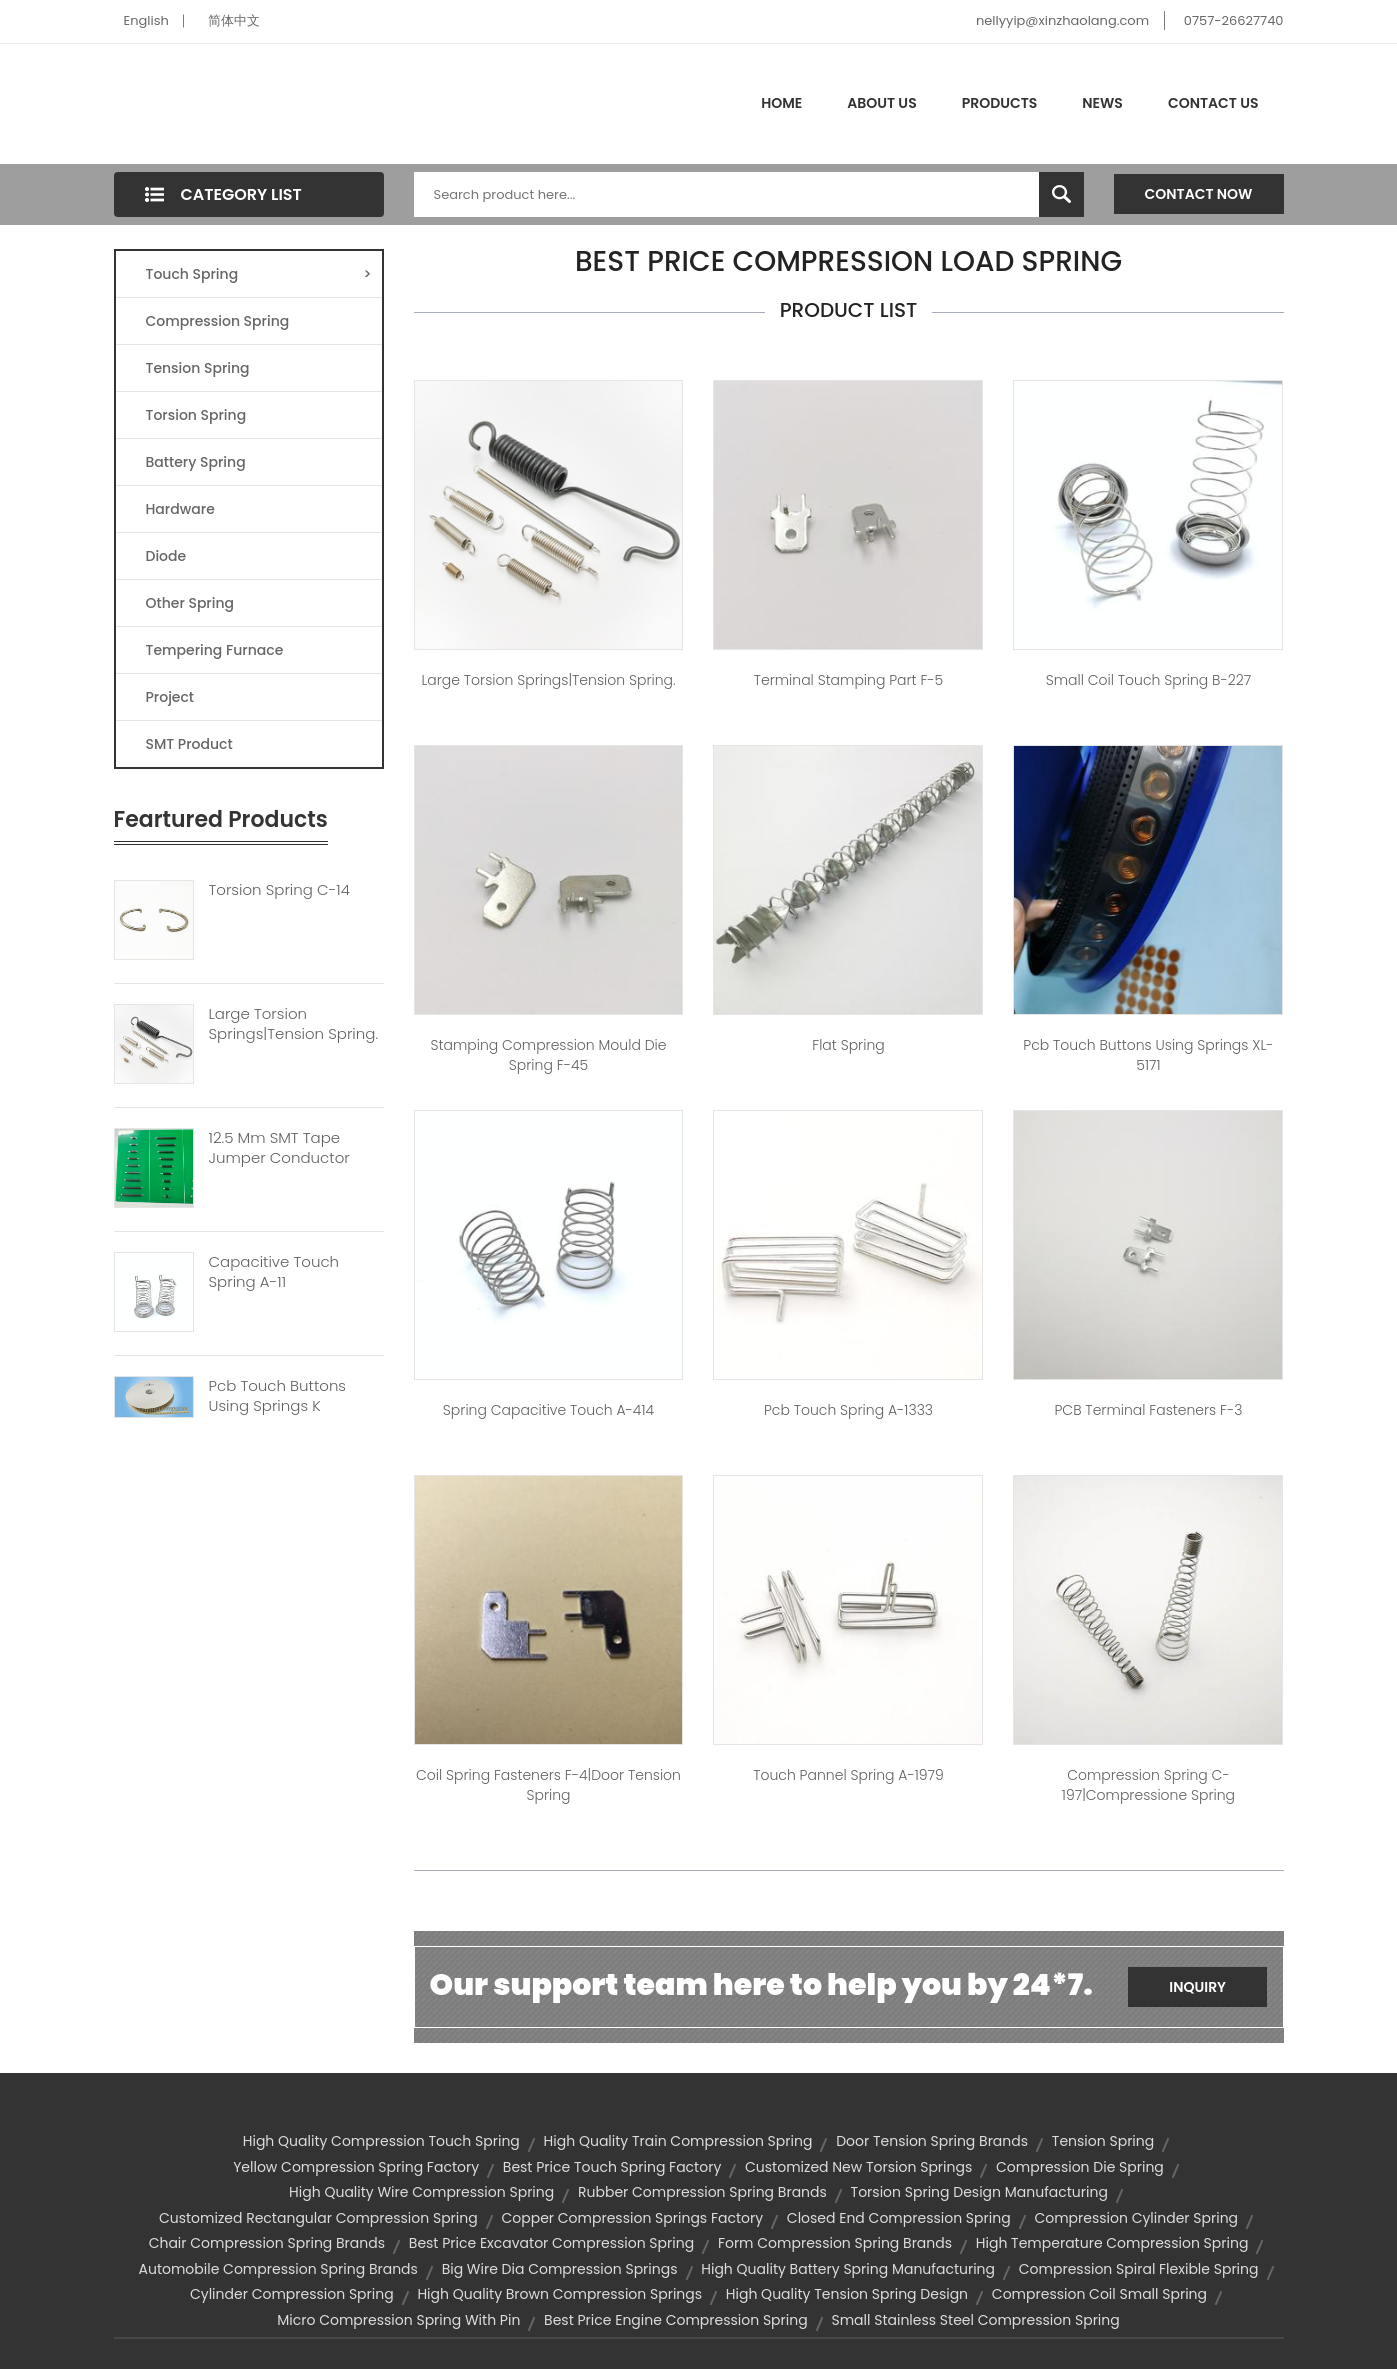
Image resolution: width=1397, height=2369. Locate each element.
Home (781, 103)
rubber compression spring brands (702, 2192)
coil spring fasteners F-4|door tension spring (548, 1785)
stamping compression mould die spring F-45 (549, 1055)
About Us (881, 103)
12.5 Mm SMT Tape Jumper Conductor (279, 1148)
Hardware (180, 509)
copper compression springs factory (632, 2218)
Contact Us (1213, 103)
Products (1000, 103)
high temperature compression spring (1112, 2243)
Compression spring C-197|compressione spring (1148, 1785)
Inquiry (1197, 1987)
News (1102, 103)
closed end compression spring (899, 2218)
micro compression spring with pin (398, 2320)
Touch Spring (259, 274)
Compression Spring (218, 321)
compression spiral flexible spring (1139, 2269)
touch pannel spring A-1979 (848, 1775)
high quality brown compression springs (559, 2294)
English (146, 20)
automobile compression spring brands (278, 2269)
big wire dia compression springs (560, 2269)
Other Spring (190, 603)
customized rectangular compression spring (318, 2218)
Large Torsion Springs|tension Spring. (294, 1024)
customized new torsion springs (858, 2167)
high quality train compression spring (678, 2141)
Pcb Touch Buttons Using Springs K (278, 1396)
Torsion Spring (196, 415)
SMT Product (189, 744)
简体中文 (234, 20)
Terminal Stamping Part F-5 (849, 680)
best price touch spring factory (612, 2167)
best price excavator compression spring (551, 2243)
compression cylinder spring (1136, 2218)
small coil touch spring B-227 (1148, 680)
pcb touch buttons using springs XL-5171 (1148, 1055)
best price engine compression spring (676, 2320)
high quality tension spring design (847, 2294)
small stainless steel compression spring (975, 2320)
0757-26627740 (1234, 20)
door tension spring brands (932, 2141)
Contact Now (1199, 194)
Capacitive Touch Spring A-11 (274, 1272)
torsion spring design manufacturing (979, 2192)
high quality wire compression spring (421, 2192)
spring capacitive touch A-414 (548, 1410)
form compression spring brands (835, 2243)
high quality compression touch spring (381, 2141)
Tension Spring (198, 368)
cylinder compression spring (292, 2294)
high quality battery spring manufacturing (848, 2269)
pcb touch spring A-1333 (848, 1410)
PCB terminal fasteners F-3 (1148, 1410)
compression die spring (1080, 2167)
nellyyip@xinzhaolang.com (1062, 20)
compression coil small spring (1099, 2294)
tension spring (1103, 2141)
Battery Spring (196, 462)
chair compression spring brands (267, 2243)
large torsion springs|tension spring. (548, 680)
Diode (166, 556)
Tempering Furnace (215, 650)
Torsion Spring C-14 (279, 890)
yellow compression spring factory (356, 2167)
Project (170, 697)
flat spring (848, 1045)
